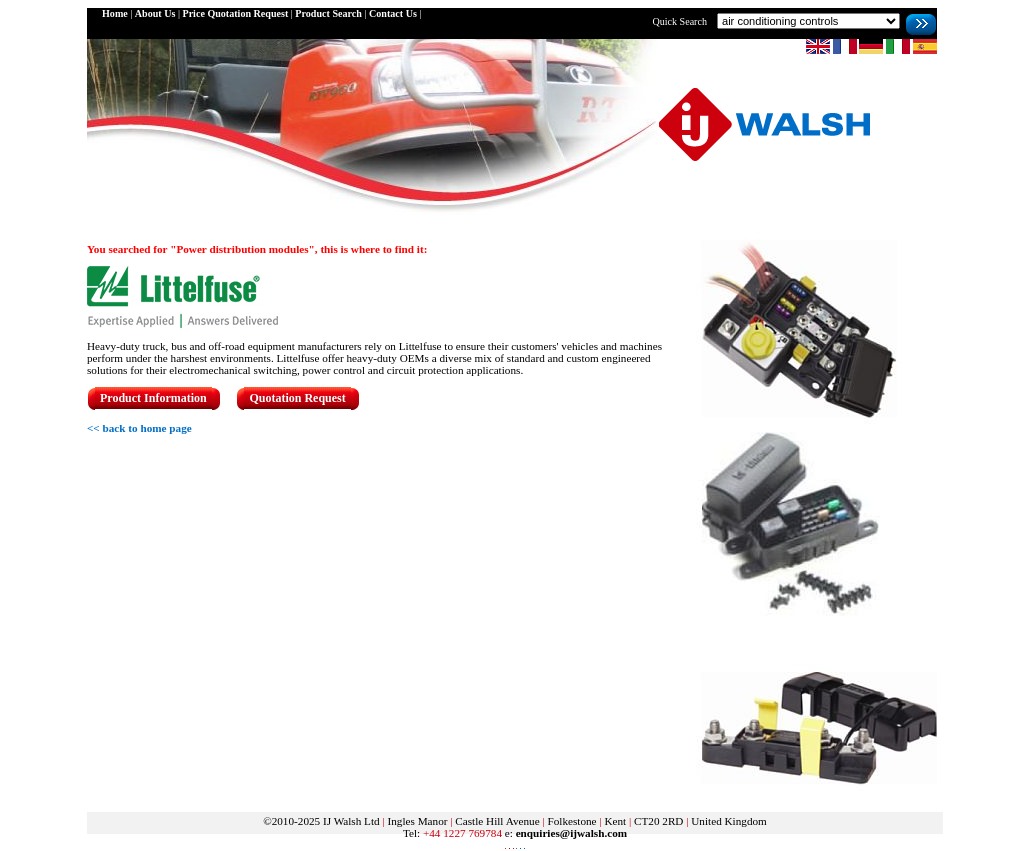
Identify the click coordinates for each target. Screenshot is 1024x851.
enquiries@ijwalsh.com (571, 833)
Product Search (328, 13)
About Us (155, 13)
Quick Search (679, 21)
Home (115, 13)
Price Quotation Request (235, 13)
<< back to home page (139, 428)
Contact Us (393, 13)
